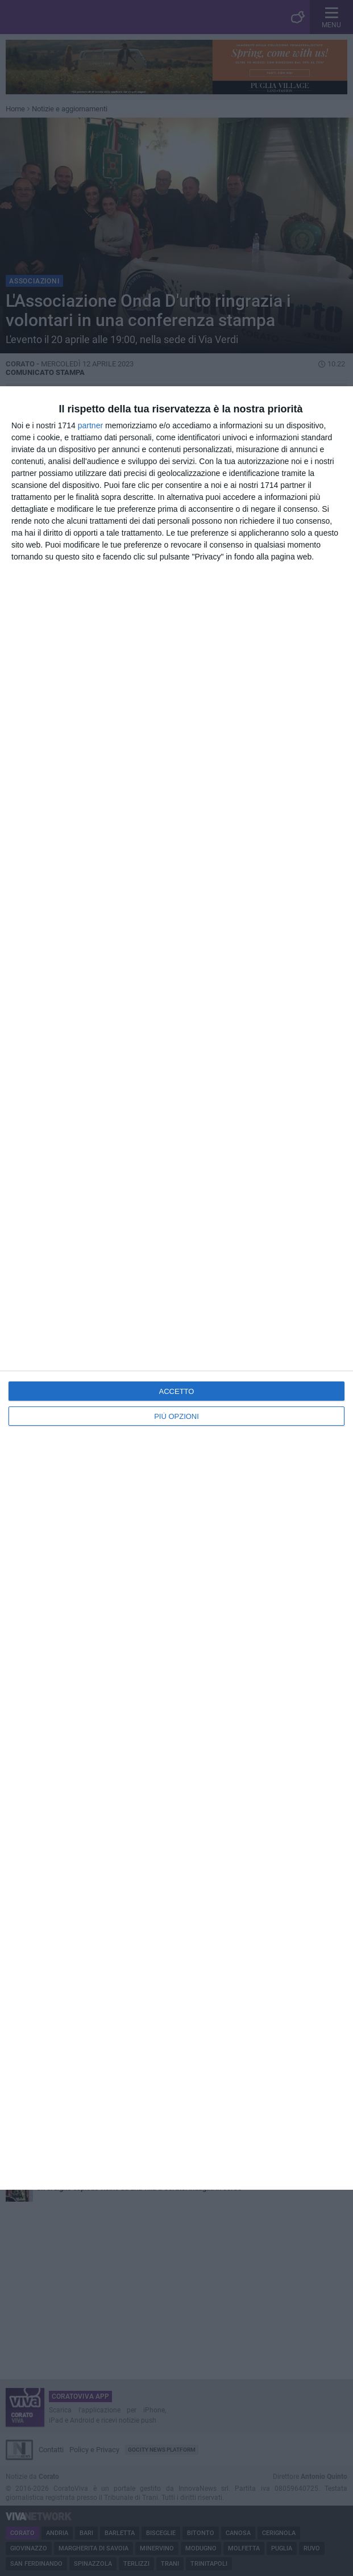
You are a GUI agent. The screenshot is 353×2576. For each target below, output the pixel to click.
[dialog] (176, 1288)
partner (90, 425)
